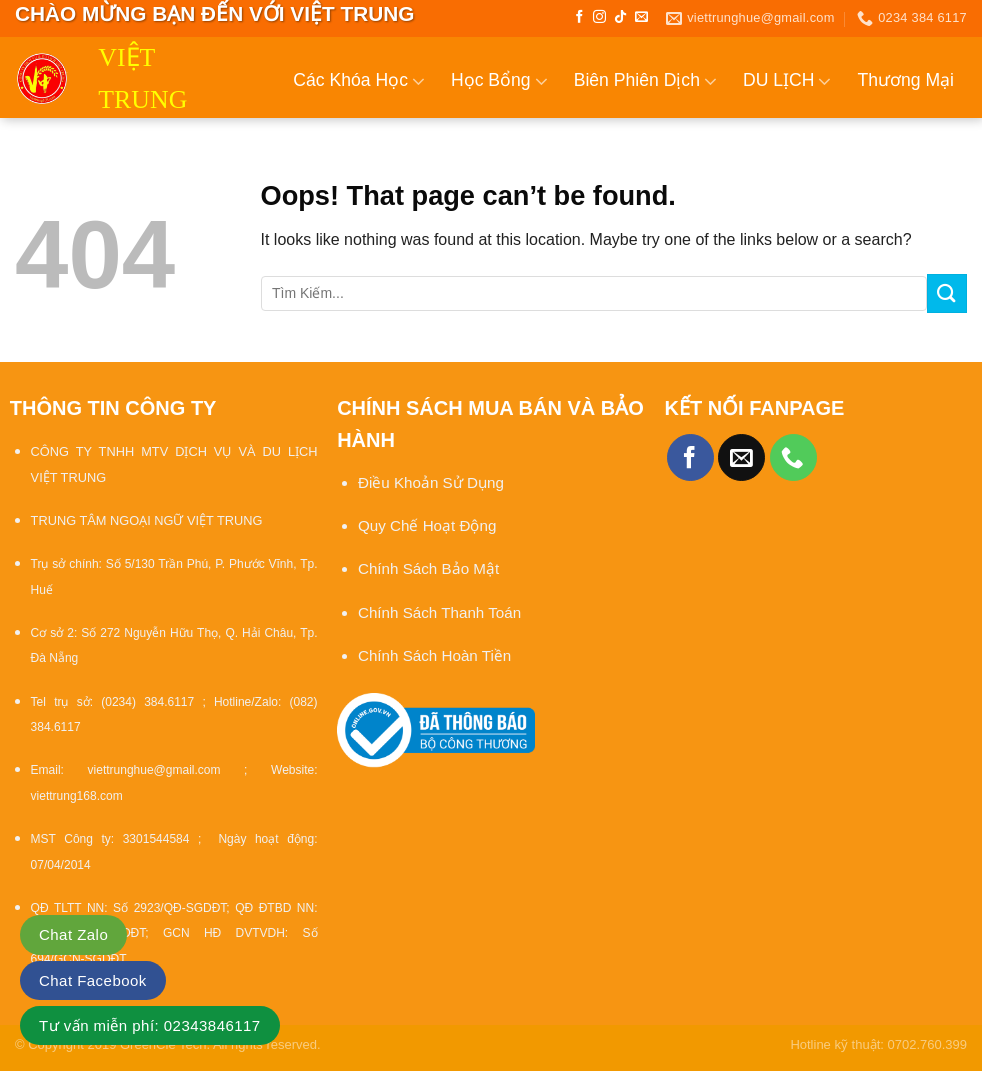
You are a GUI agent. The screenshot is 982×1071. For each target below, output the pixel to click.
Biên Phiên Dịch (645, 81)
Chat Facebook (93, 980)
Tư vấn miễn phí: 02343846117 (150, 1025)
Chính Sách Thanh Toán (439, 612)
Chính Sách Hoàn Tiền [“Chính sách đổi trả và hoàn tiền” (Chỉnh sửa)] (434, 655)
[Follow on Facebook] (579, 17)
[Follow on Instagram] (599, 17)
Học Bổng (499, 81)
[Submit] (947, 293)
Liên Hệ (936, 167)
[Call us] (793, 457)
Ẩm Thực (733, 168)
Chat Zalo (73, 934)
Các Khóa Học (359, 81)
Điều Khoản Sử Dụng (431, 482)
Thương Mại (905, 80)
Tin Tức (841, 168)
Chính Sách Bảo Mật (430, 568)
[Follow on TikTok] (620, 17)
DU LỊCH (787, 81)
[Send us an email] (641, 17)
